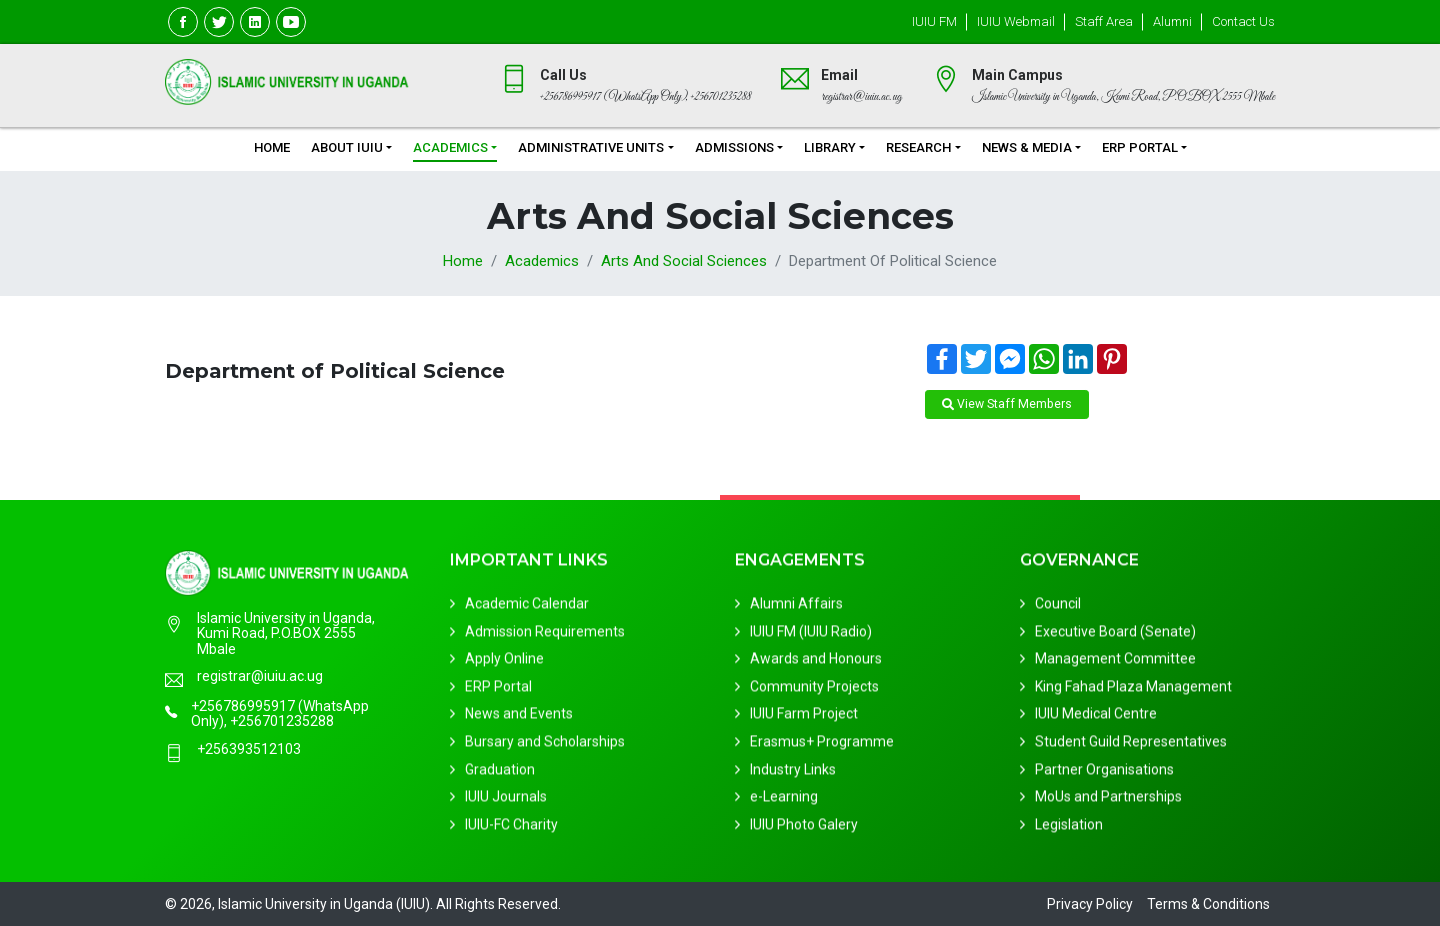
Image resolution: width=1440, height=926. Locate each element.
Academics (450, 147)
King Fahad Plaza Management (1133, 691)
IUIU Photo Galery (804, 829)
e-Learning (784, 801)
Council (1058, 608)
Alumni (1172, 21)
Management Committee (1115, 663)
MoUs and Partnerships (1108, 801)
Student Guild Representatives (1131, 746)
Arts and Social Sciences (684, 261)
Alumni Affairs (796, 608)
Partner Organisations (1104, 774)
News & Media (1027, 147)
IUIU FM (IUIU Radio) (811, 636)
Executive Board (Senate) (1115, 636)
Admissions (734, 147)
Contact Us (1243, 21)
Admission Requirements (545, 636)
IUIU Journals (506, 801)
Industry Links (793, 774)
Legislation (1069, 829)
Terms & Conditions (1208, 904)
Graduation (500, 774)
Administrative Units (591, 147)
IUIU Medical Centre (1096, 718)
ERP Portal (1140, 147)
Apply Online (504, 663)
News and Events (519, 718)
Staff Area (1104, 21)
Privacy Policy (1090, 904)
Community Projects (814, 691)
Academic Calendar (527, 608)
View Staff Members (1007, 404)
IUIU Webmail (1016, 21)
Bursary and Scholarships (545, 746)
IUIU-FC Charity (511, 829)
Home (272, 147)
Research (918, 147)
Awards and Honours (816, 663)
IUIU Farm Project (804, 718)
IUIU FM (934, 21)
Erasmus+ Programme (822, 746)
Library (830, 147)
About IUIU (347, 147)
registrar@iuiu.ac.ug (260, 678)
